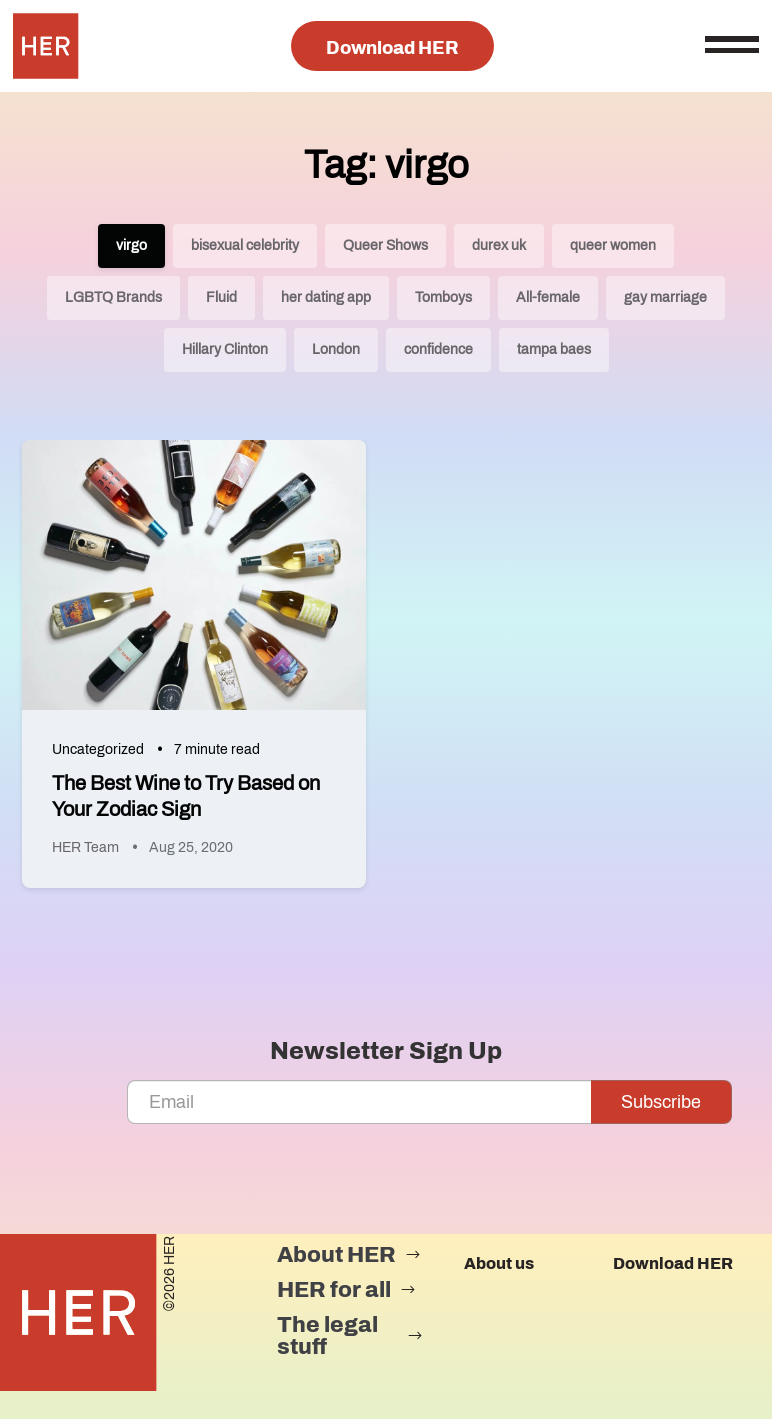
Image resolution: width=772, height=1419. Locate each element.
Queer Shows (385, 245)
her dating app (326, 297)
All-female (548, 297)
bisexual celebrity (245, 245)
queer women (613, 245)
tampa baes (554, 349)
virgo (131, 245)
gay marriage (665, 297)
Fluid (221, 297)
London (336, 349)
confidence (438, 349)
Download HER (392, 48)
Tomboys (443, 297)
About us (499, 1263)
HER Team (85, 847)
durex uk (499, 245)
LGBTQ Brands (113, 297)
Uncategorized (98, 749)
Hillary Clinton (225, 349)
